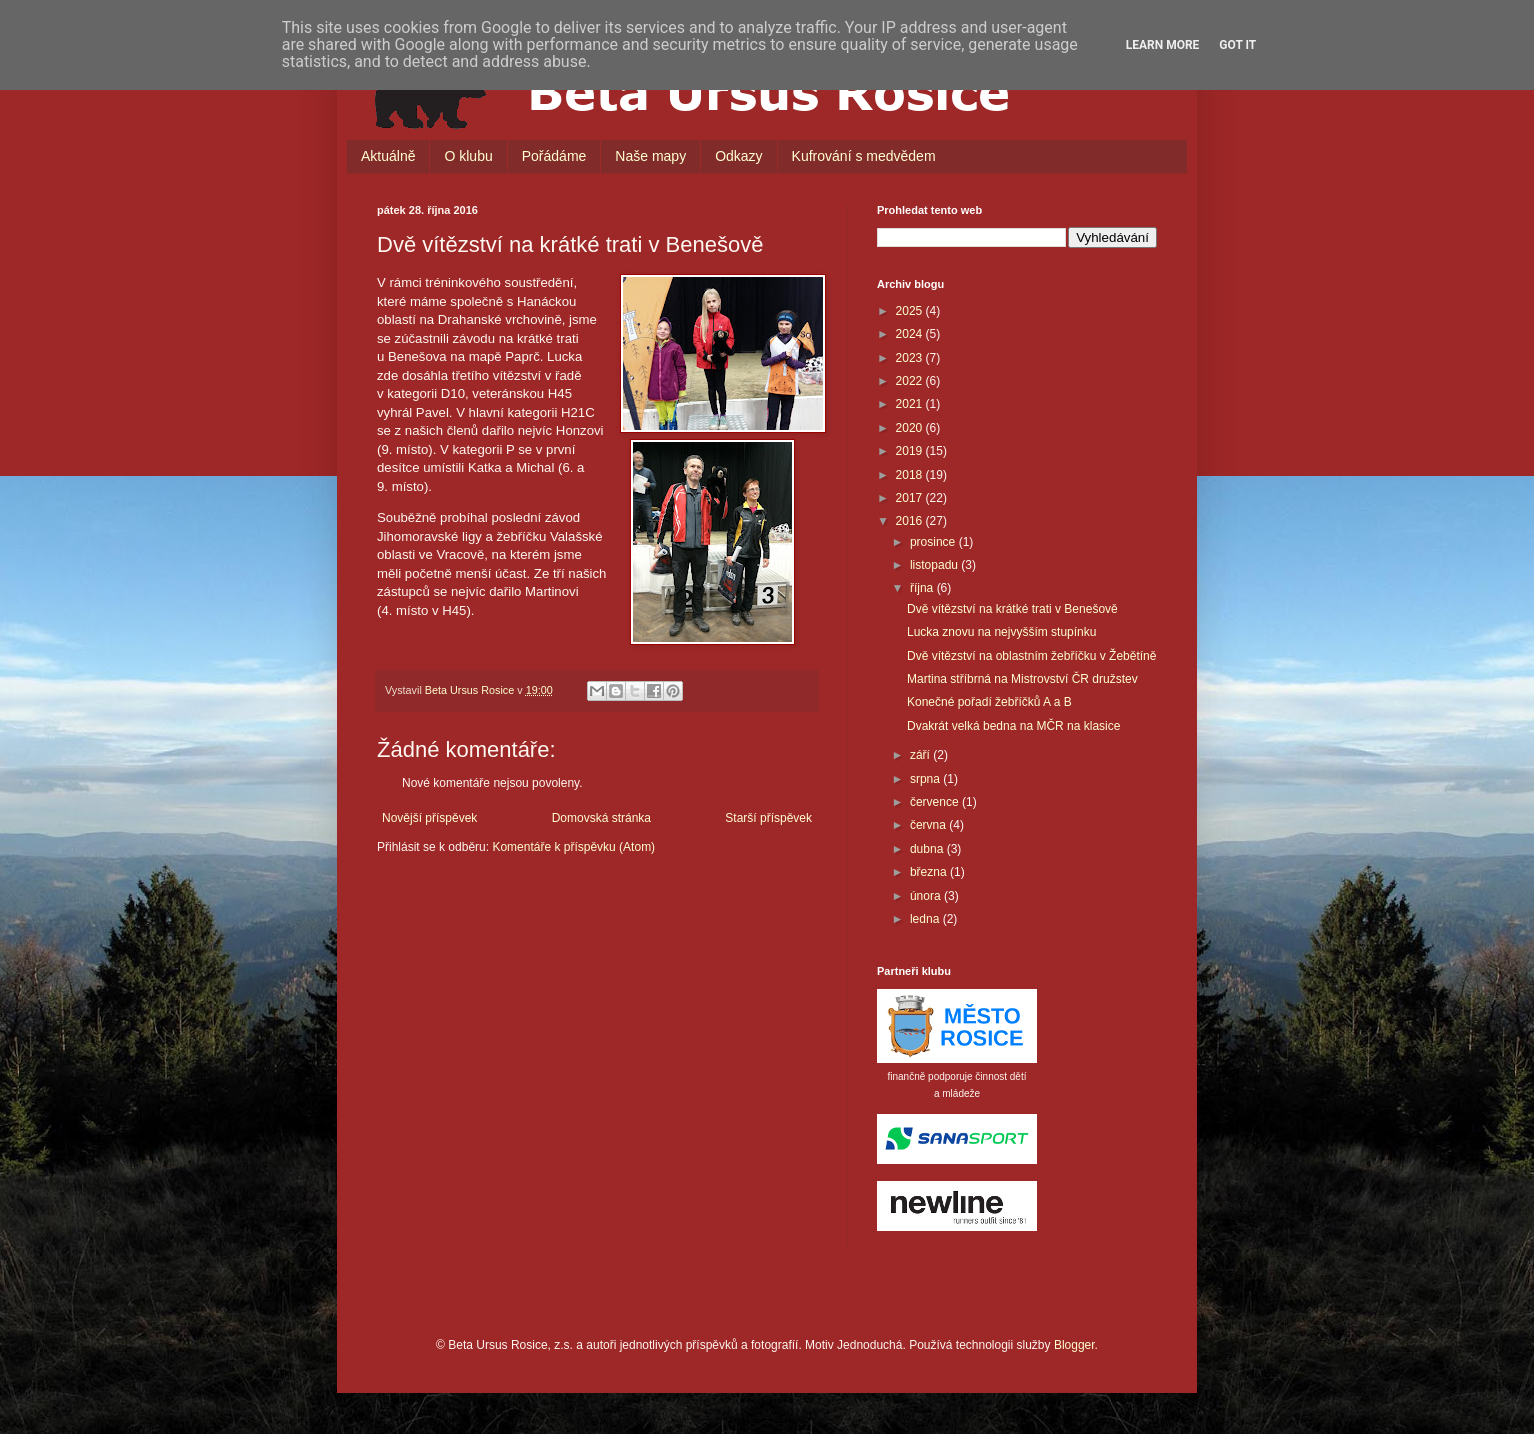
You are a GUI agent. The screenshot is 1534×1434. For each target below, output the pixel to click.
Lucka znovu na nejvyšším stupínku (1001, 632)
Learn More (1163, 45)
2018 (911, 475)
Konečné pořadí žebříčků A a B (989, 702)
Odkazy (738, 156)
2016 (911, 521)
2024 (911, 334)
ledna (926, 919)
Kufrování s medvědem (864, 156)
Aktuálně (388, 156)
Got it (1237, 45)
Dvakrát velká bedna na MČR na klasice (1013, 726)
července (936, 802)
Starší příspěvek (768, 818)
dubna (928, 849)
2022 (911, 381)
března (930, 872)
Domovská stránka (601, 818)
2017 (911, 498)
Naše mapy (650, 156)
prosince (934, 542)
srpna (926, 779)
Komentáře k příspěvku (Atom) (573, 847)
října (923, 588)
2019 (911, 451)
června (929, 825)
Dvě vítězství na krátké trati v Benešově (1012, 609)
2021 (911, 404)
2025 (911, 311)
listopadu (935, 565)
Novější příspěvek (429, 818)
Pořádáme (554, 156)
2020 (911, 428)
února (927, 896)
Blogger (1074, 1345)
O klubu (468, 156)
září (921, 755)
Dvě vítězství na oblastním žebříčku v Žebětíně (1031, 656)
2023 (911, 358)
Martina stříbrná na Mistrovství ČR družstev (1022, 679)
